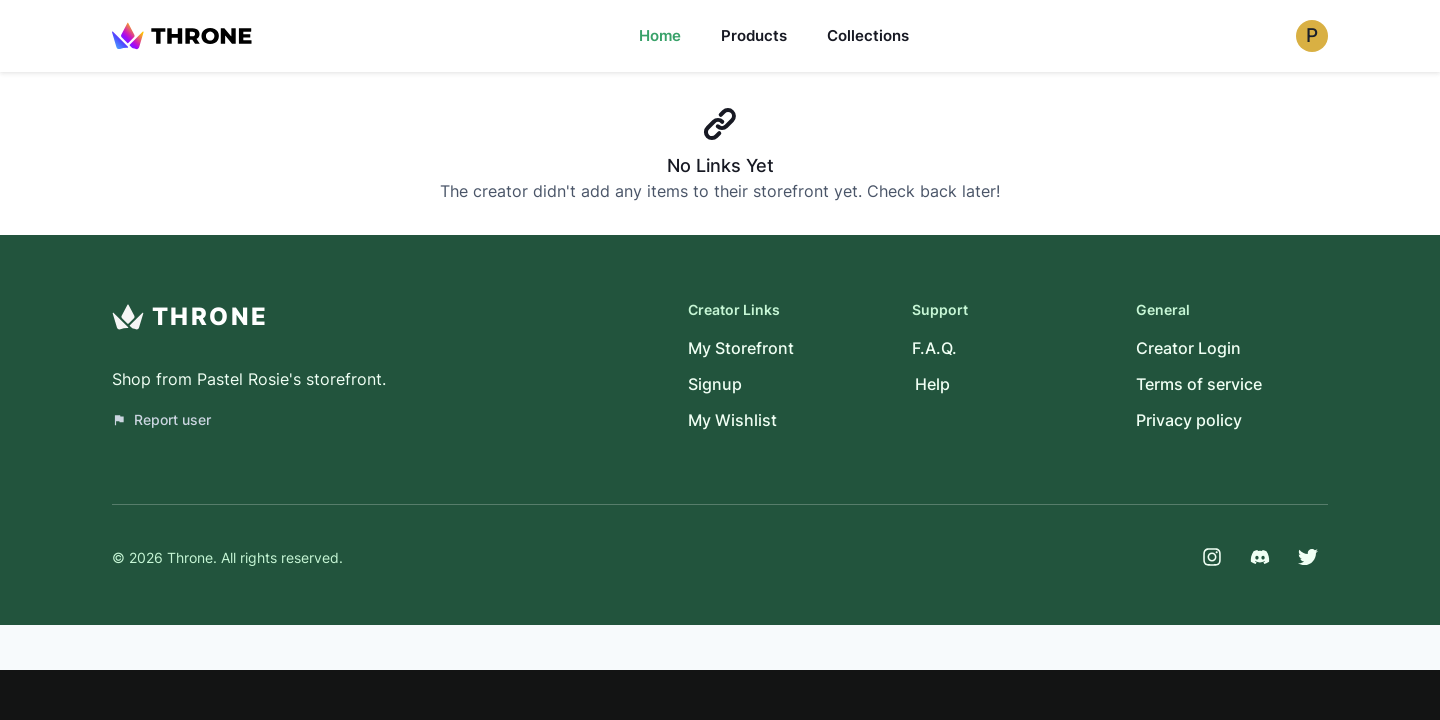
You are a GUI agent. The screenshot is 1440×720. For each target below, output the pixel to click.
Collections (868, 35)
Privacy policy (1189, 420)
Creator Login (1188, 348)
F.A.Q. (934, 348)
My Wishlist (732, 420)
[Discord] (1260, 557)
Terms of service (1199, 384)
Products (754, 35)
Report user (161, 419)
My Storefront (741, 348)
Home (660, 35)
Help (932, 384)
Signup (715, 384)
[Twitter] (1308, 557)
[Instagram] (1212, 557)
